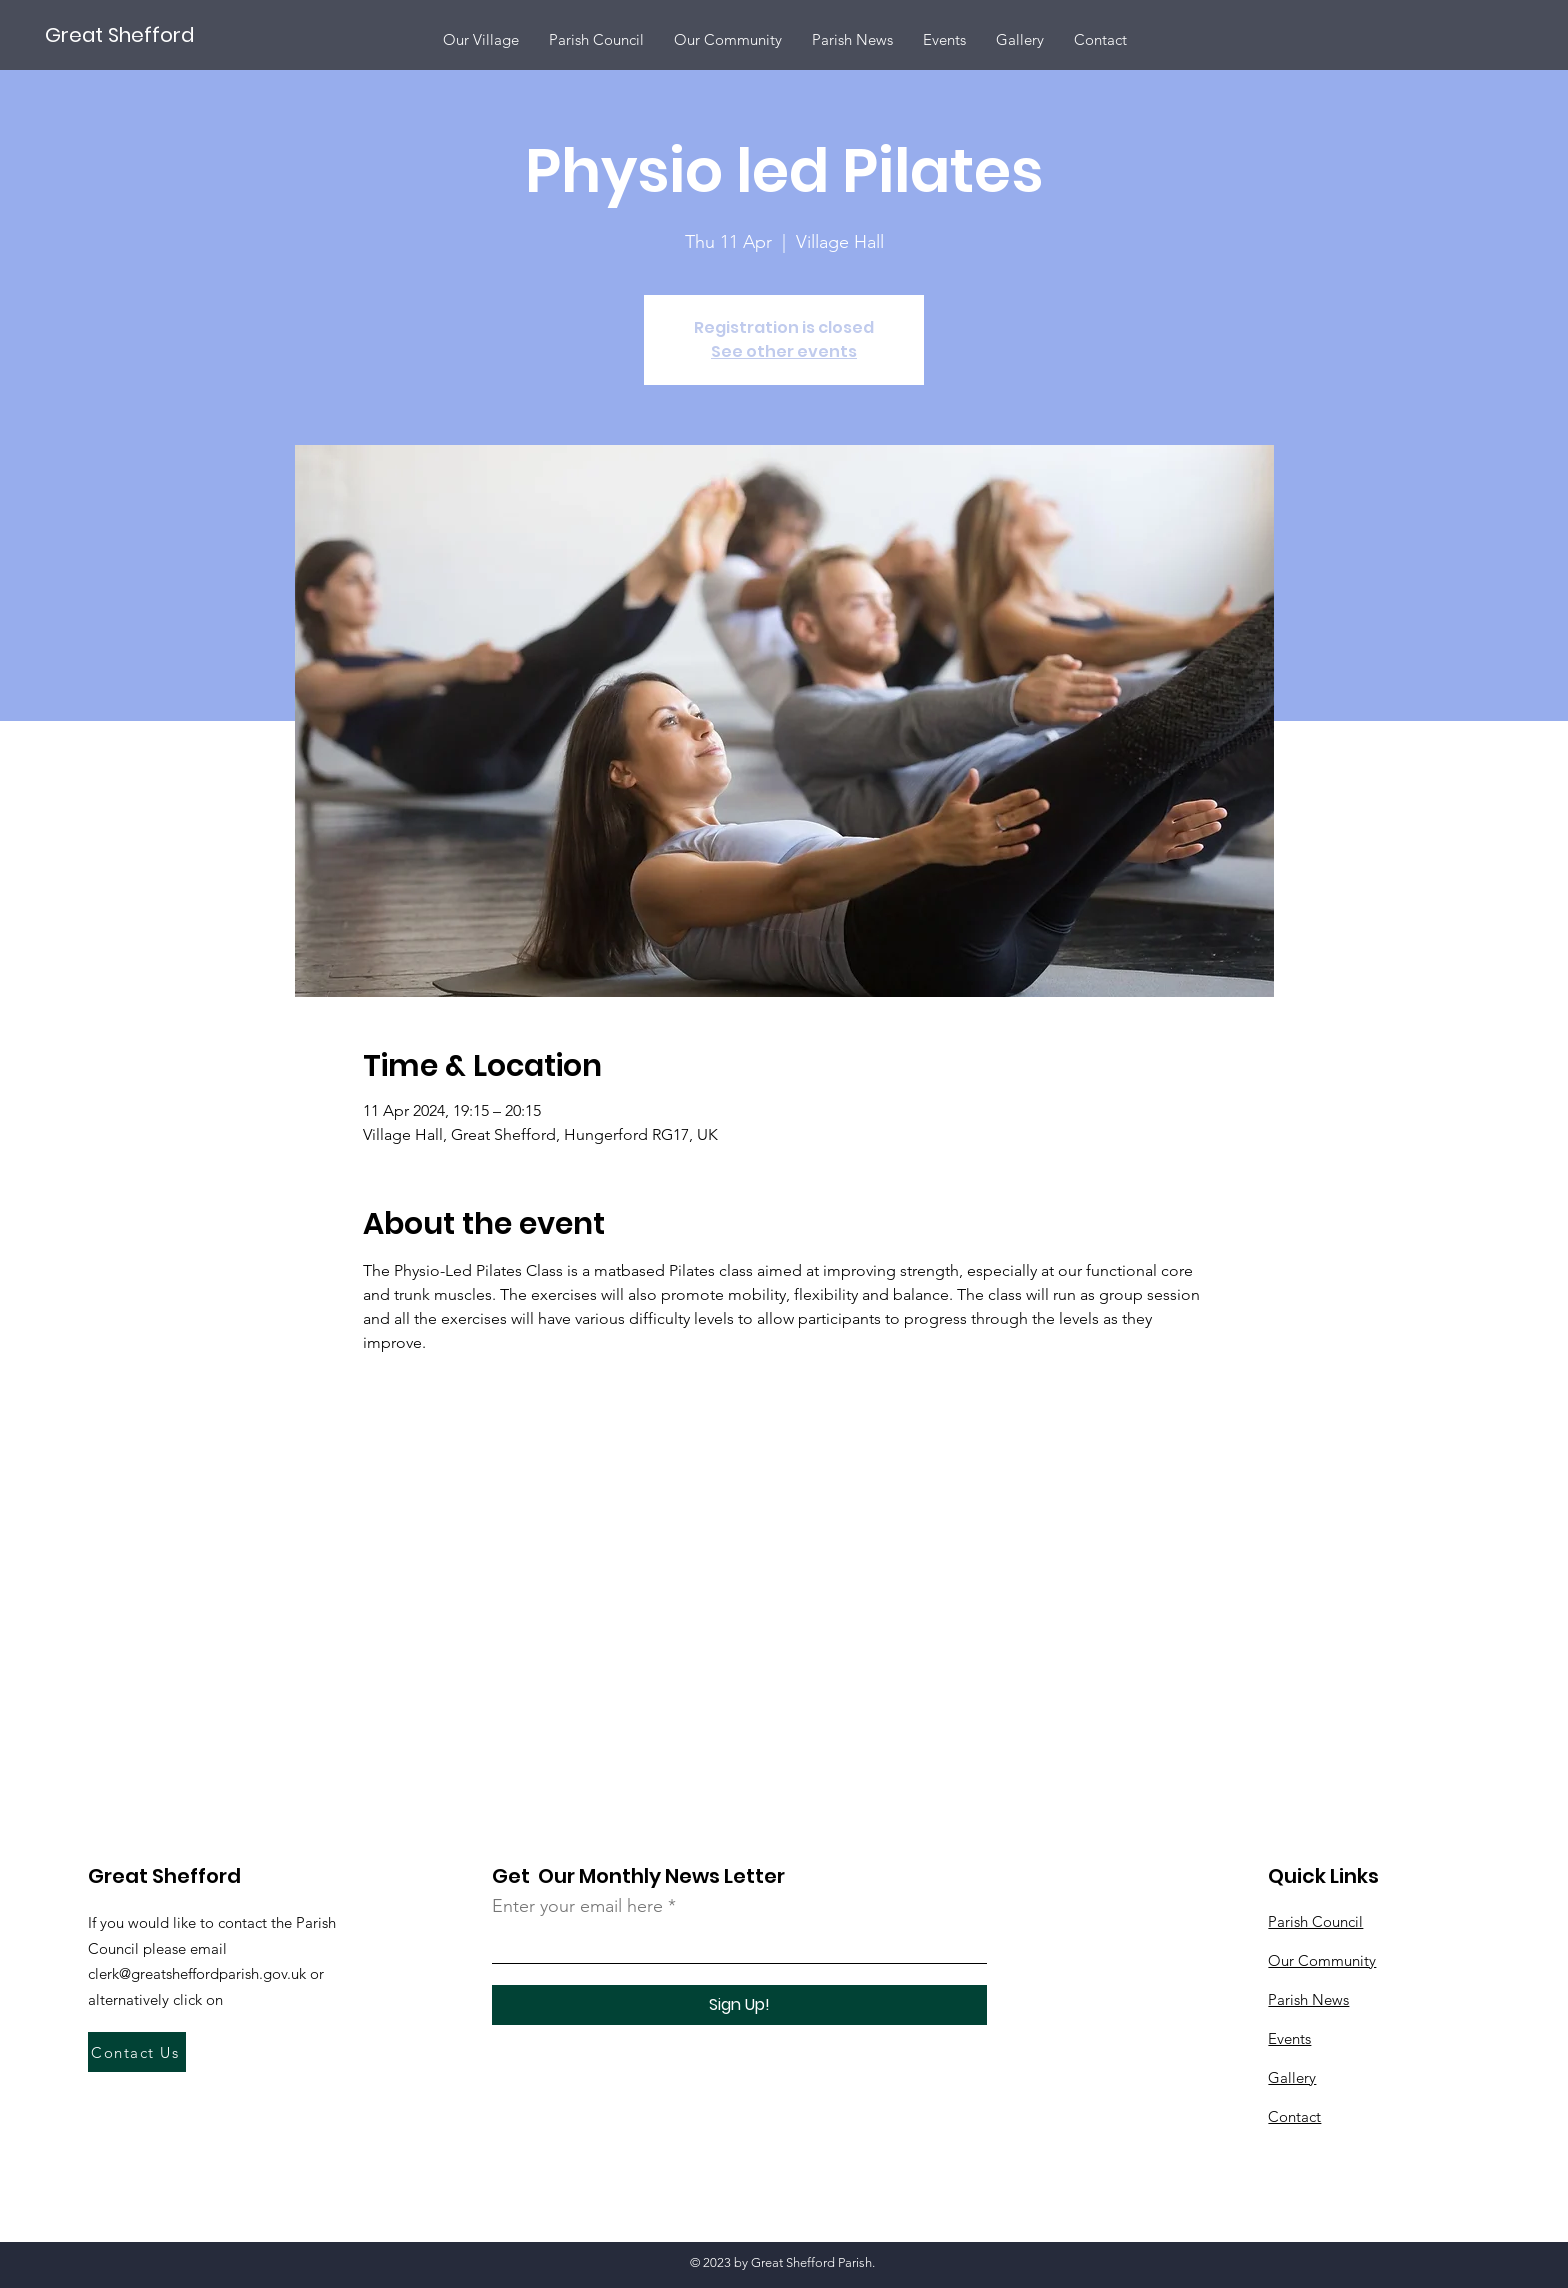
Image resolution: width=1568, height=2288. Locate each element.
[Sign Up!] (739, 2005)
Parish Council (1315, 1921)
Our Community (1322, 1960)
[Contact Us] (137, 2052)
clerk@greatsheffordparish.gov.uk (197, 1973)
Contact (1294, 2116)
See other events (784, 351)
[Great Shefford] (119, 34)
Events (1289, 2038)
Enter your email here (577, 1906)
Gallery (1292, 2077)
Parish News (1308, 1999)
